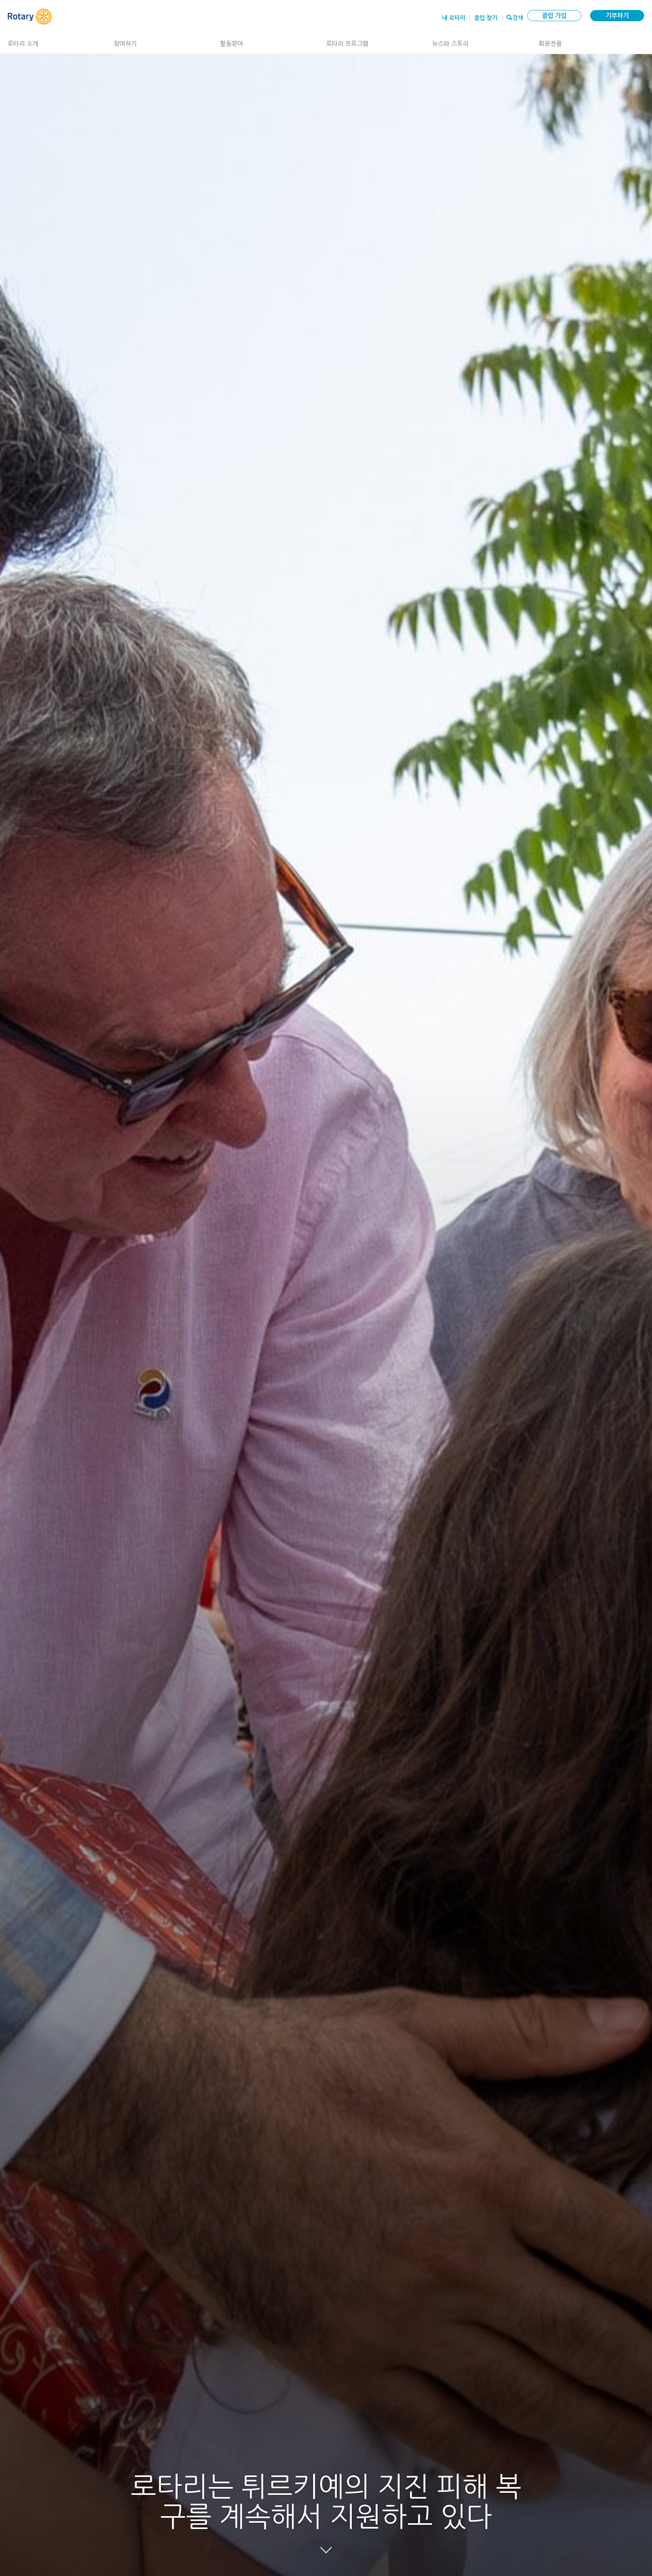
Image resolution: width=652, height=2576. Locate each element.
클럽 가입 (554, 15)
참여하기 (158, 40)
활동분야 (264, 40)
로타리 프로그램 (370, 40)
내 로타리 (453, 18)
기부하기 (617, 15)
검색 (517, 17)
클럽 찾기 (485, 18)
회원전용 (591, 40)
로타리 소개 (52, 40)
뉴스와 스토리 (476, 40)
